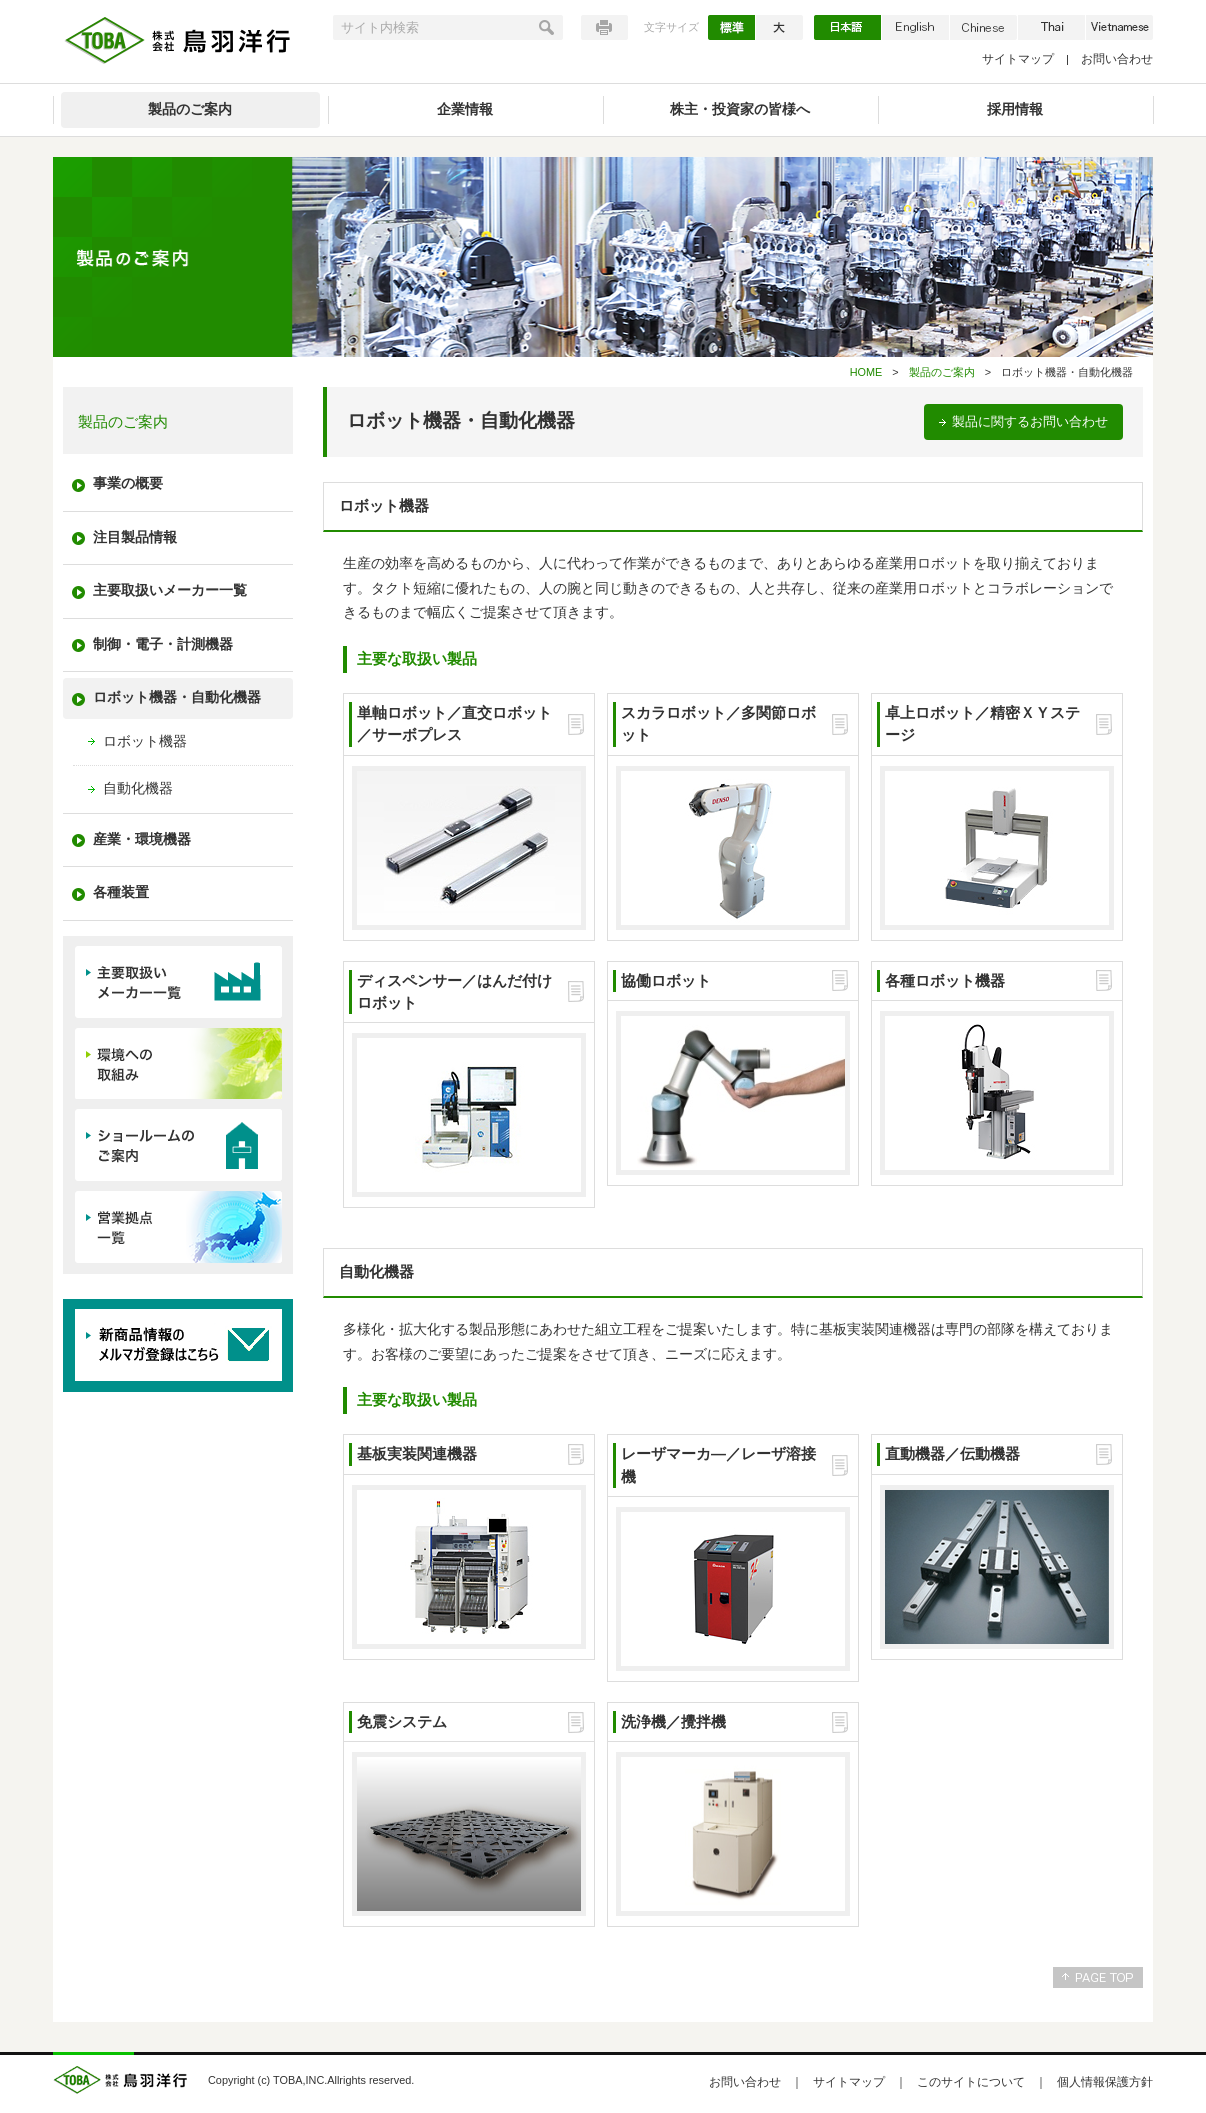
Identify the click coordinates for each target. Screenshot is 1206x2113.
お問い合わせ (1117, 59)
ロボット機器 (145, 741)
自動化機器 (138, 788)
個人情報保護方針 (1105, 2082)
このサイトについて (971, 2082)
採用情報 (1015, 109)
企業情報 (465, 109)
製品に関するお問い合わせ (1030, 421)
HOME (866, 372)
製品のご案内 (190, 109)
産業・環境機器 (142, 839)
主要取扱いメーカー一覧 (170, 590)
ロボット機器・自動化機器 (177, 697)
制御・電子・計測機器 (163, 644)
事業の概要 (128, 483)
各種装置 (121, 892)
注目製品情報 (135, 537)
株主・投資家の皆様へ (740, 109)
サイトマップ (1018, 59)
